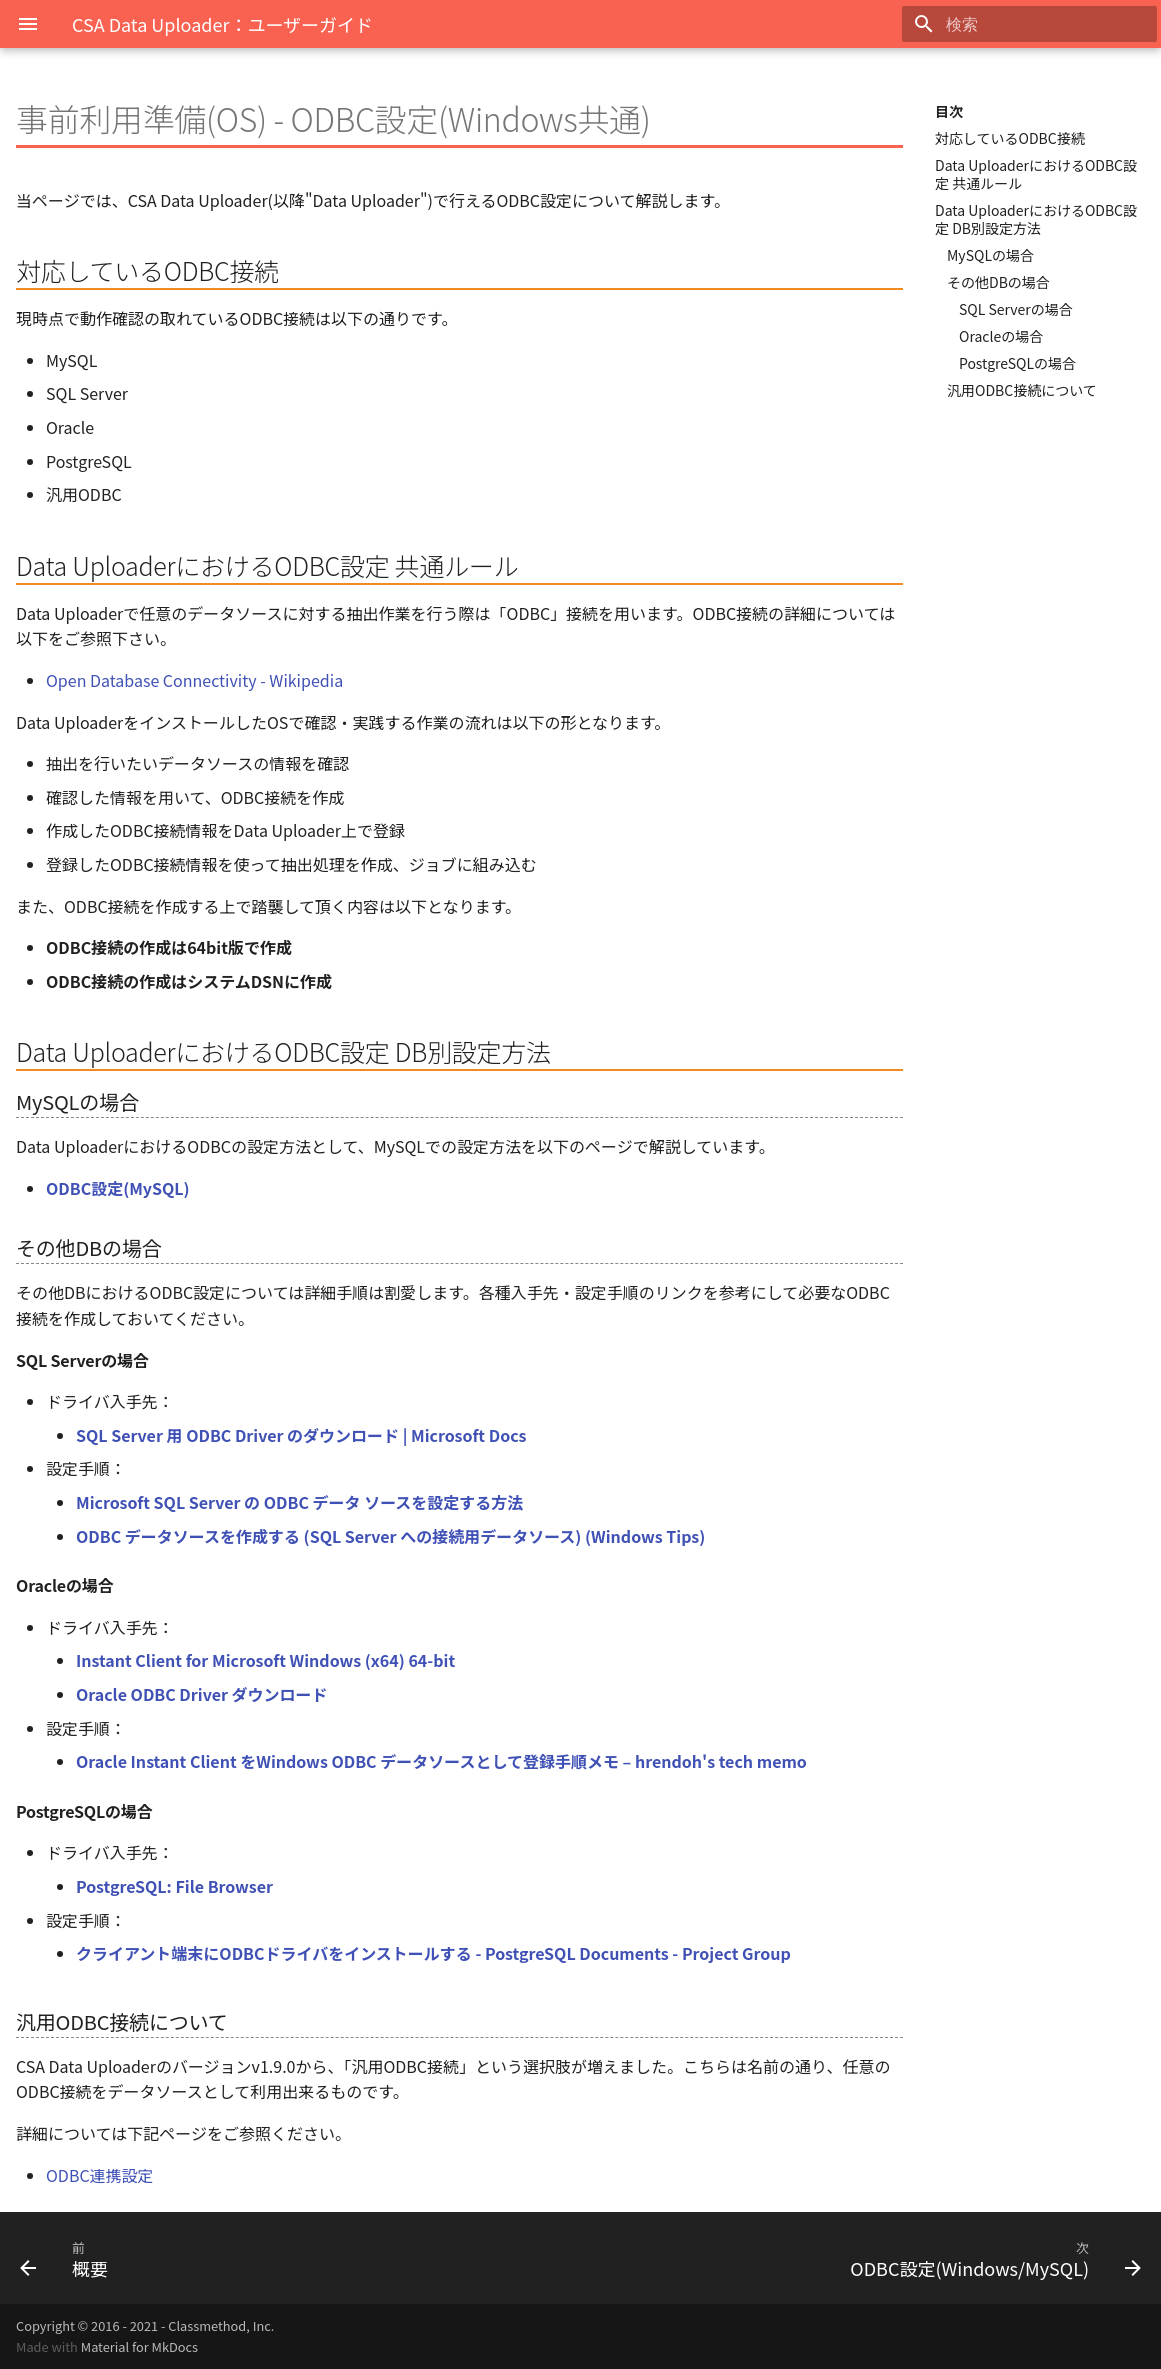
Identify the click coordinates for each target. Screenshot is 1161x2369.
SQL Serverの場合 (1016, 309)
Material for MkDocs (139, 2346)
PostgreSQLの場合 (1017, 363)
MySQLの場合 (990, 255)
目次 (949, 111)
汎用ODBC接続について (1022, 390)
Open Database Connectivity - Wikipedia (194, 680)
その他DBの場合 (998, 282)
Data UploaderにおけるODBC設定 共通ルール (1036, 174)
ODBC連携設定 (100, 2175)
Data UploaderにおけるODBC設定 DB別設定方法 (1036, 219)
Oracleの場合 (1001, 336)
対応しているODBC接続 (1010, 138)
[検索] (1040, 24)
